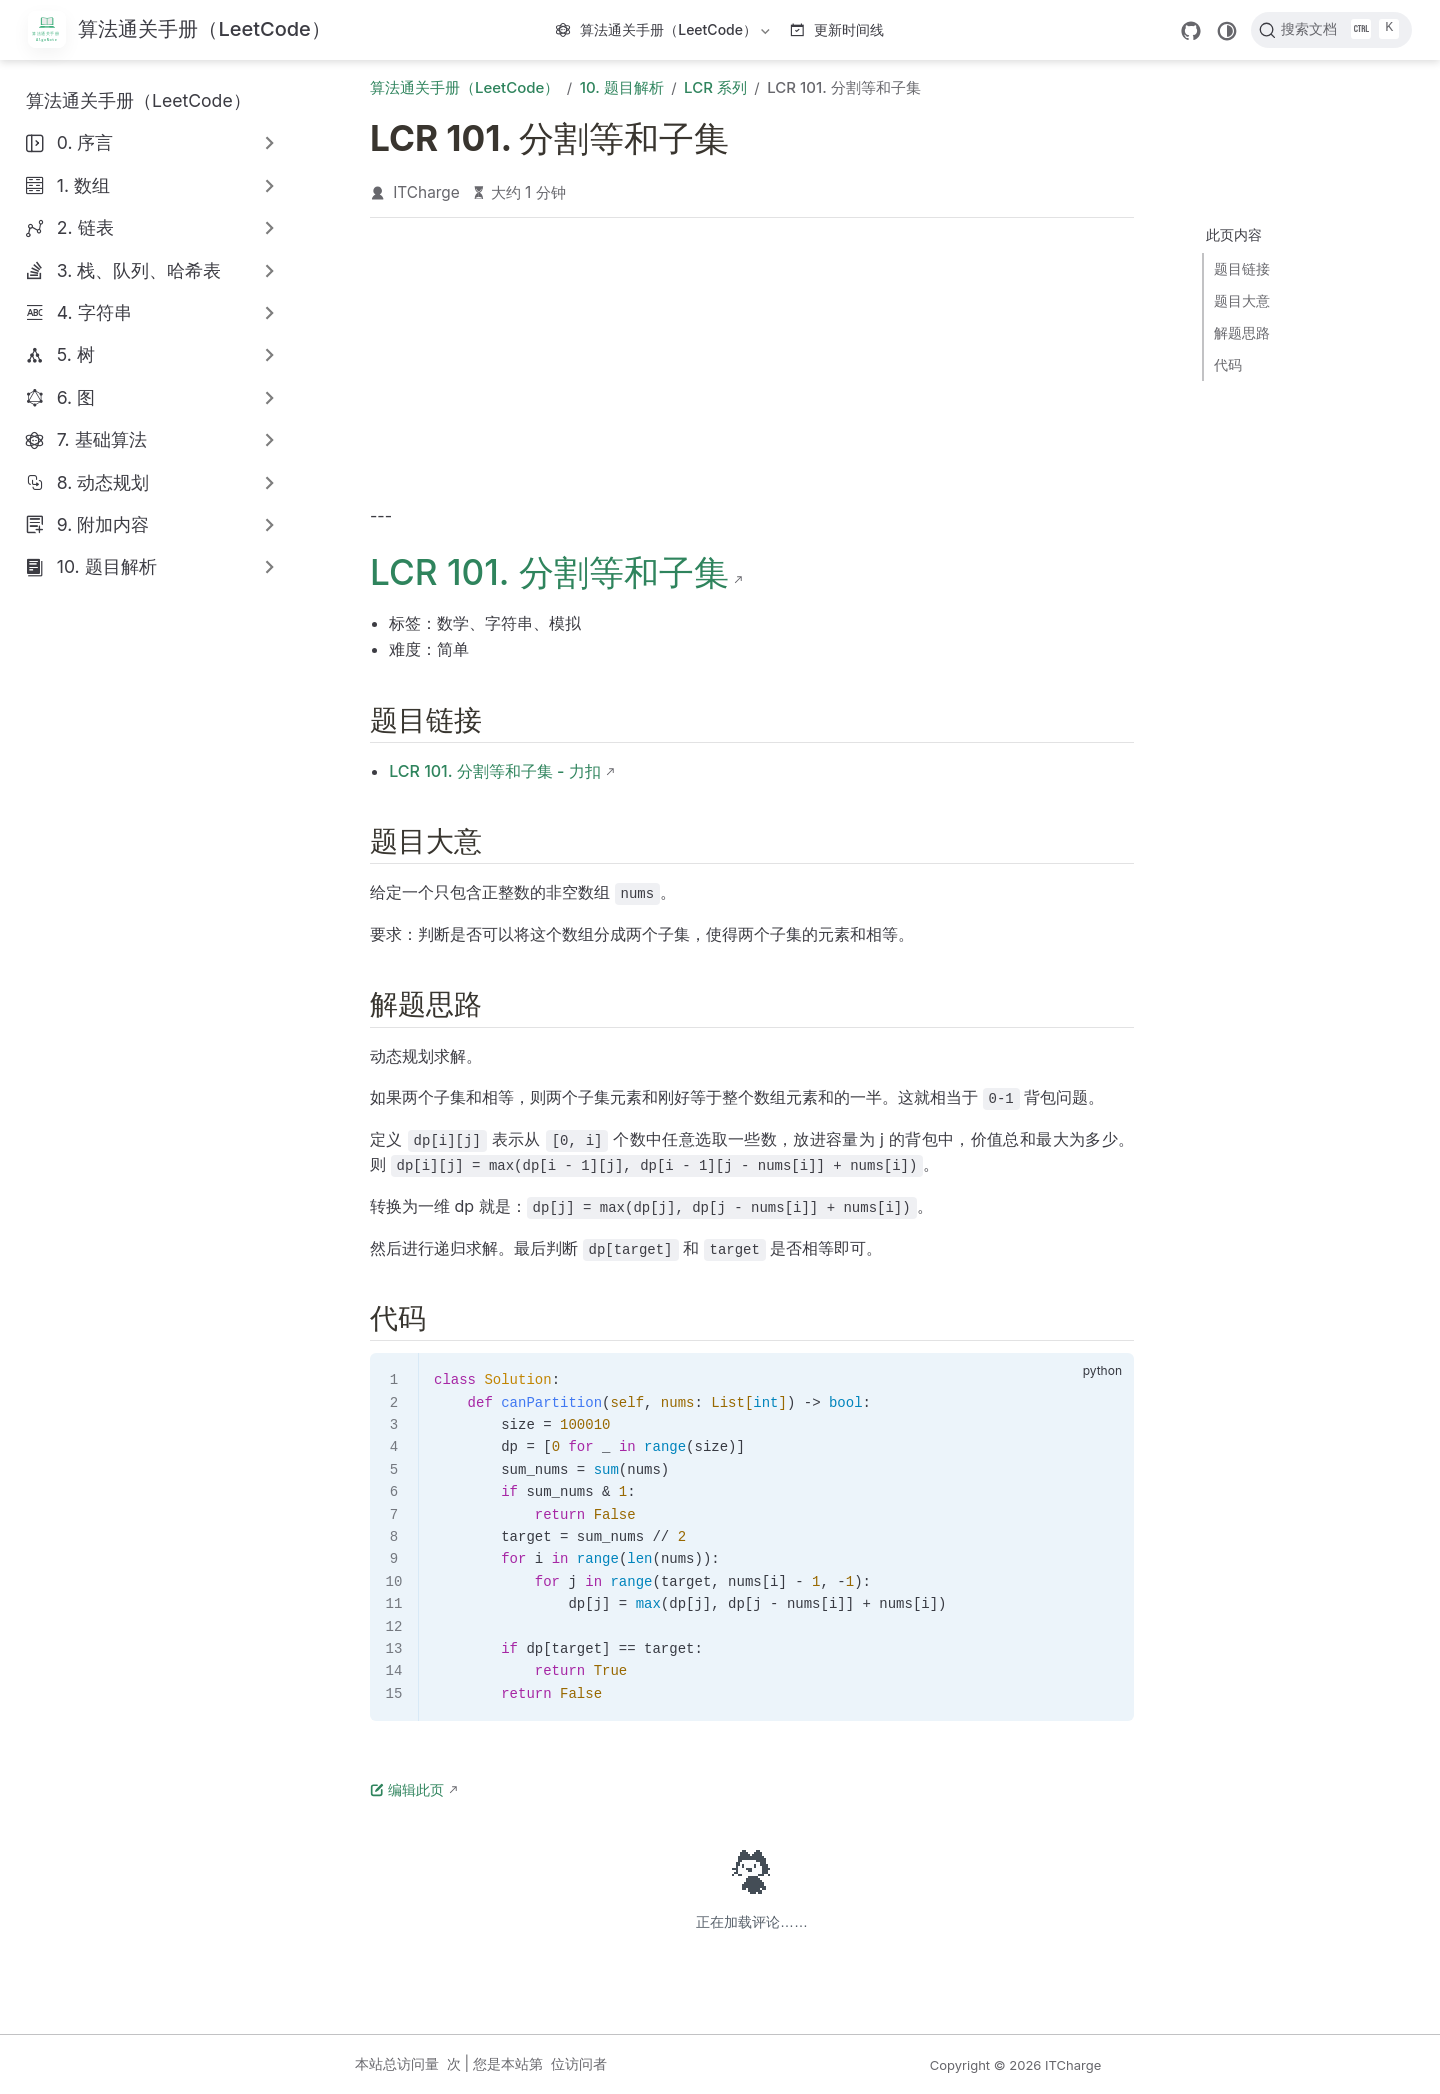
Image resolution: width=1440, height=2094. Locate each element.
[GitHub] (1191, 31)
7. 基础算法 (102, 439)
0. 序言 (85, 142)
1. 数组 (83, 185)
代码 (1228, 364)
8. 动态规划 (103, 482)
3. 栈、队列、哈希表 (139, 270)
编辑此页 (407, 1789)
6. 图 (76, 397)
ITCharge (426, 192)
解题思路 (1242, 332)
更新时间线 (837, 29)
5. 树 (76, 354)
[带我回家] (179, 30)
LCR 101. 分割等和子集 (549, 572)
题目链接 (1242, 268)
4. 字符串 (94, 312)
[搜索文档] (1331, 30)
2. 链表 (85, 227)
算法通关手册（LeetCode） (665, 33)
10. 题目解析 (107, 566)
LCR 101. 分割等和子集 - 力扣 (494, 771)
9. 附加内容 (103, 524)
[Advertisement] (752, 366)
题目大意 (1242, 300)
